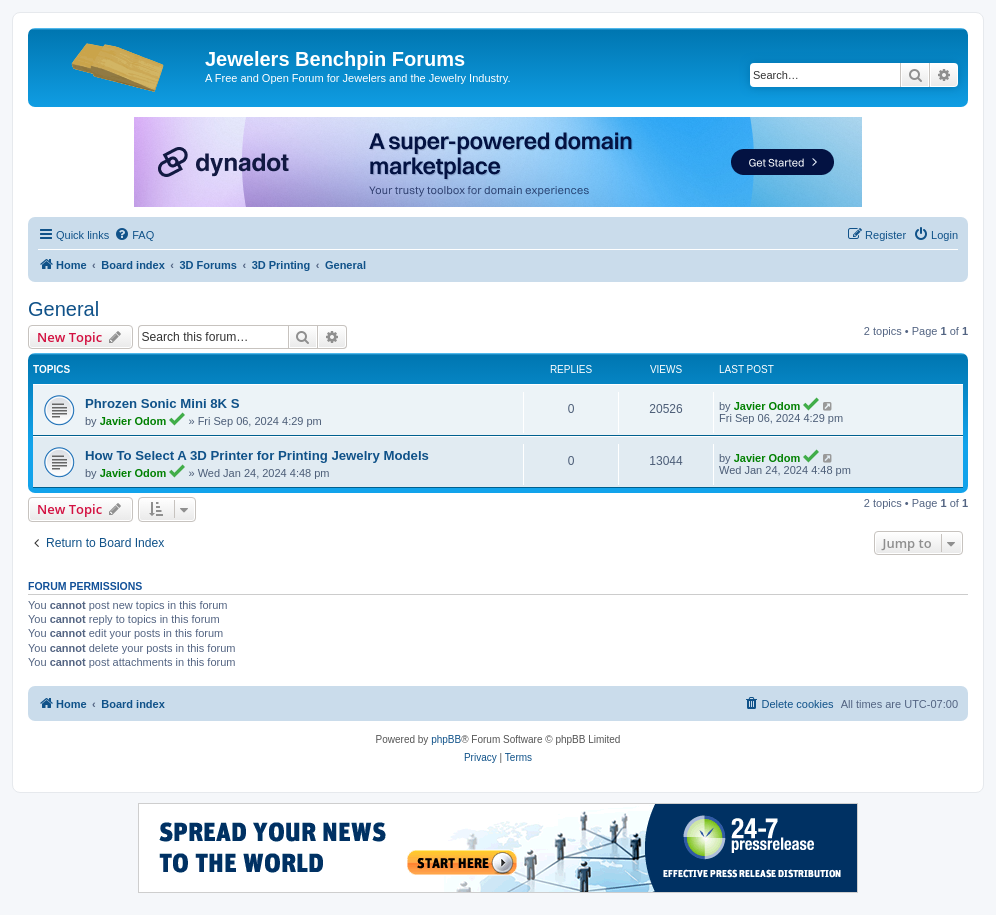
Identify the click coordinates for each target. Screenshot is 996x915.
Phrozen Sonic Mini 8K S (162, 403)
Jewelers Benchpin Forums (335, 59)
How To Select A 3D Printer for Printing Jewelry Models (257, 455)
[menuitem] (134, 235)
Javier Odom (133, 421)
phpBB (446, 739)
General (63, 309)
